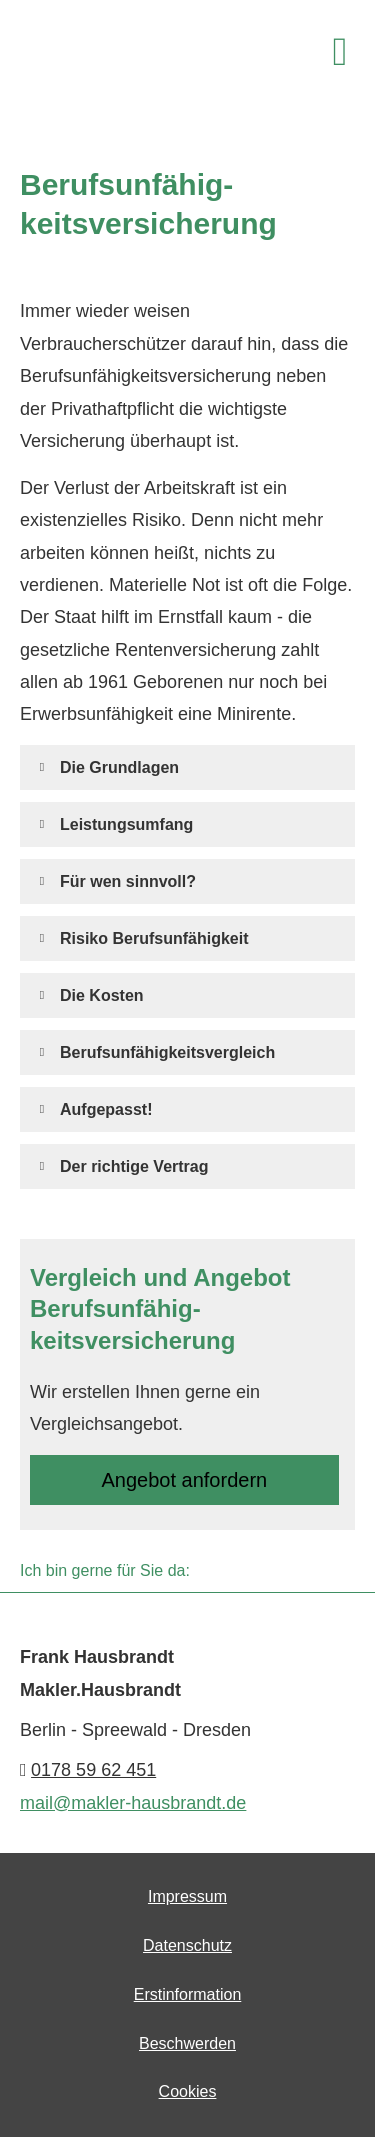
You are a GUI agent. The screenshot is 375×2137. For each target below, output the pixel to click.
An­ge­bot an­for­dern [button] (185, 1480)
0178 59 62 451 (93, 1770)
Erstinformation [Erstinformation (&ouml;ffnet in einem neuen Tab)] (188, 1994)
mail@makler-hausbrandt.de (133, 1803)
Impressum (187, 1896)
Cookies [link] (188, 2091)
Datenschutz (187, 1945)
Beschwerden (187, 2043)
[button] (119, 767)
